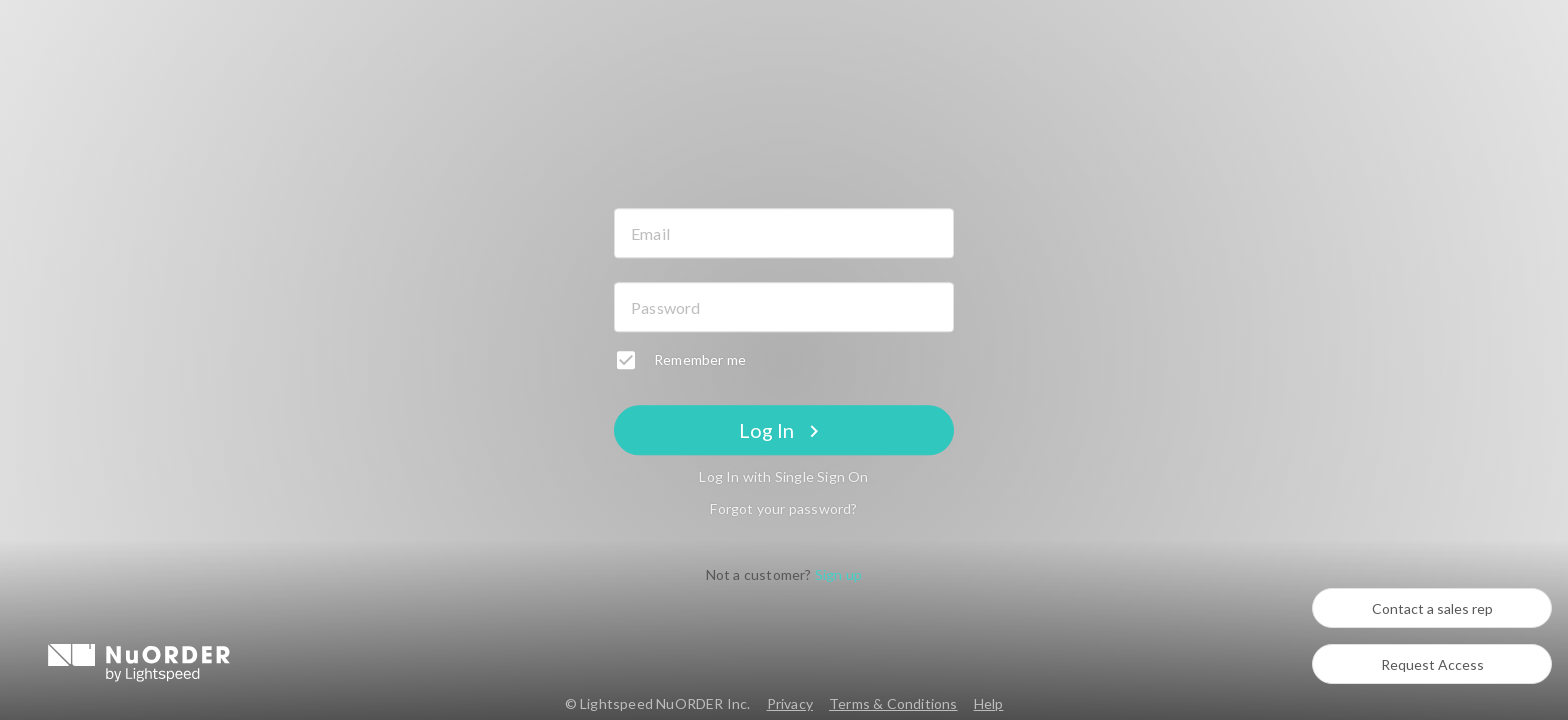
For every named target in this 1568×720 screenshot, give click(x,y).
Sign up (838, 575)
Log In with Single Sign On (783, 477)
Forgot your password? (783, 509)
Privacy (790, 703)
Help (989, 703)
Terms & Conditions (893, 703)
